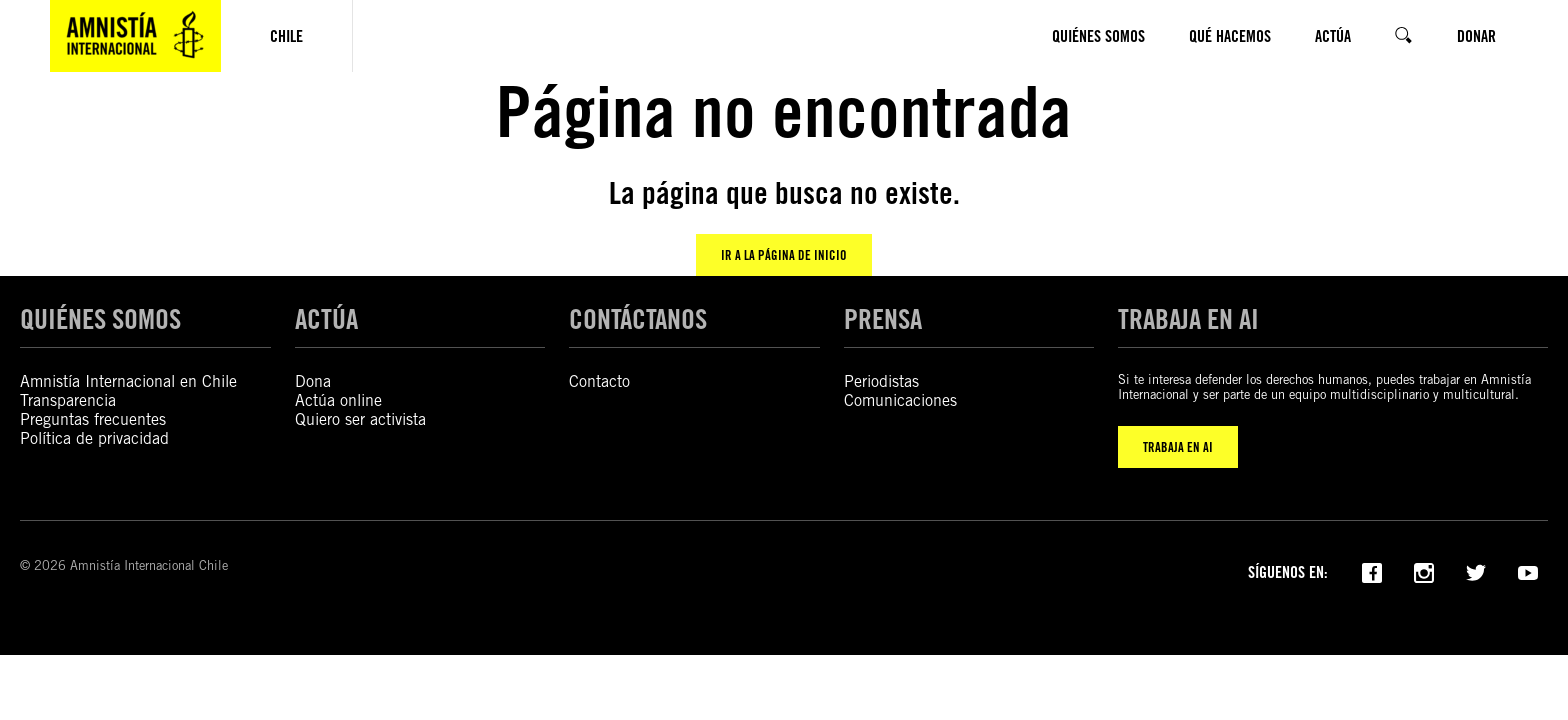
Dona (313, 381)
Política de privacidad (94, 438)
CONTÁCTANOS (638, 319)
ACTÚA (326, 319)
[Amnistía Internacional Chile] (135, 36)
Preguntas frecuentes (93, 419)
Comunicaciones (900, 400)
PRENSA (883, 319)
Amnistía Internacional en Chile (128, 381)
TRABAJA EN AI (1178, 447)
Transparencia (68, 400)
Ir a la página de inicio (784, 255)
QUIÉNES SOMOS (100, 319)
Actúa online (338, 400)
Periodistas (881, 381)
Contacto (599, 381)
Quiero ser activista (360, 419)
